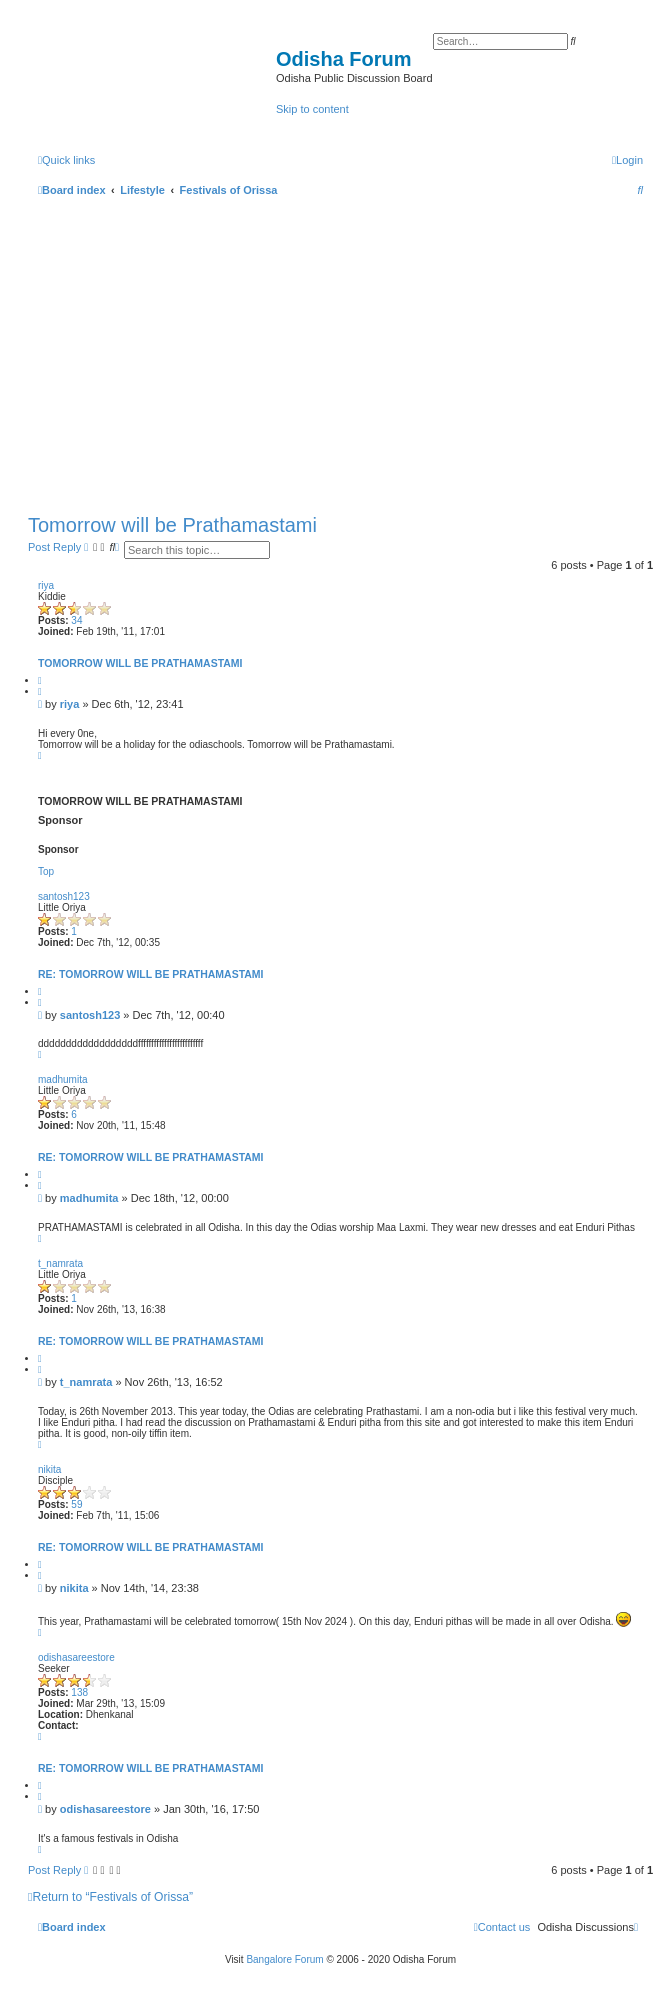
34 (76, 620)
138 (79, 1692)
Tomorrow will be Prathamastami (172, 525)
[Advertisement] (340, 351)
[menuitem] (627, 160)
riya (46, 585)
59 (76, 1504)
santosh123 (64, 896)
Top (46, 871)
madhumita (62, 1079)
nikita (49, 1469)
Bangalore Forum (284, 1959)
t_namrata (60, 1263)
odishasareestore (76, 1657)
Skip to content (312, 109)
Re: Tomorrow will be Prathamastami (151, 974)
